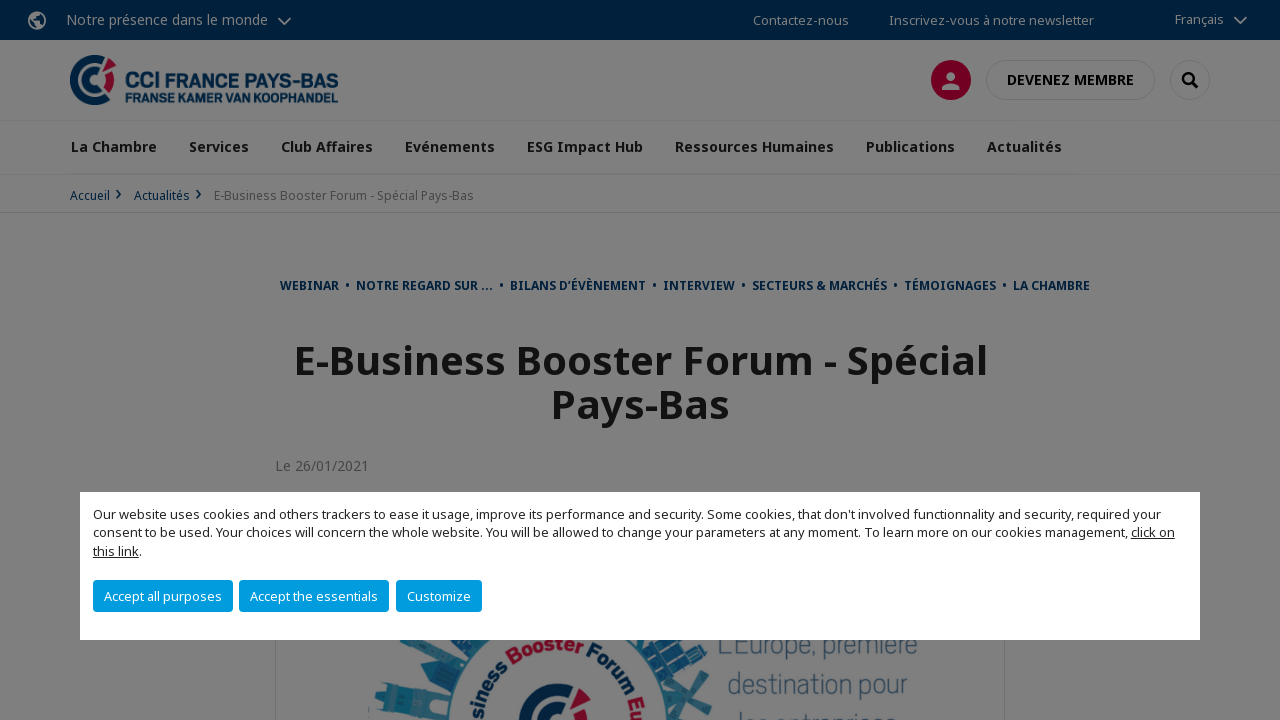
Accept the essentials (314, 596)
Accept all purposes (163, 596)
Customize (439, 596)
